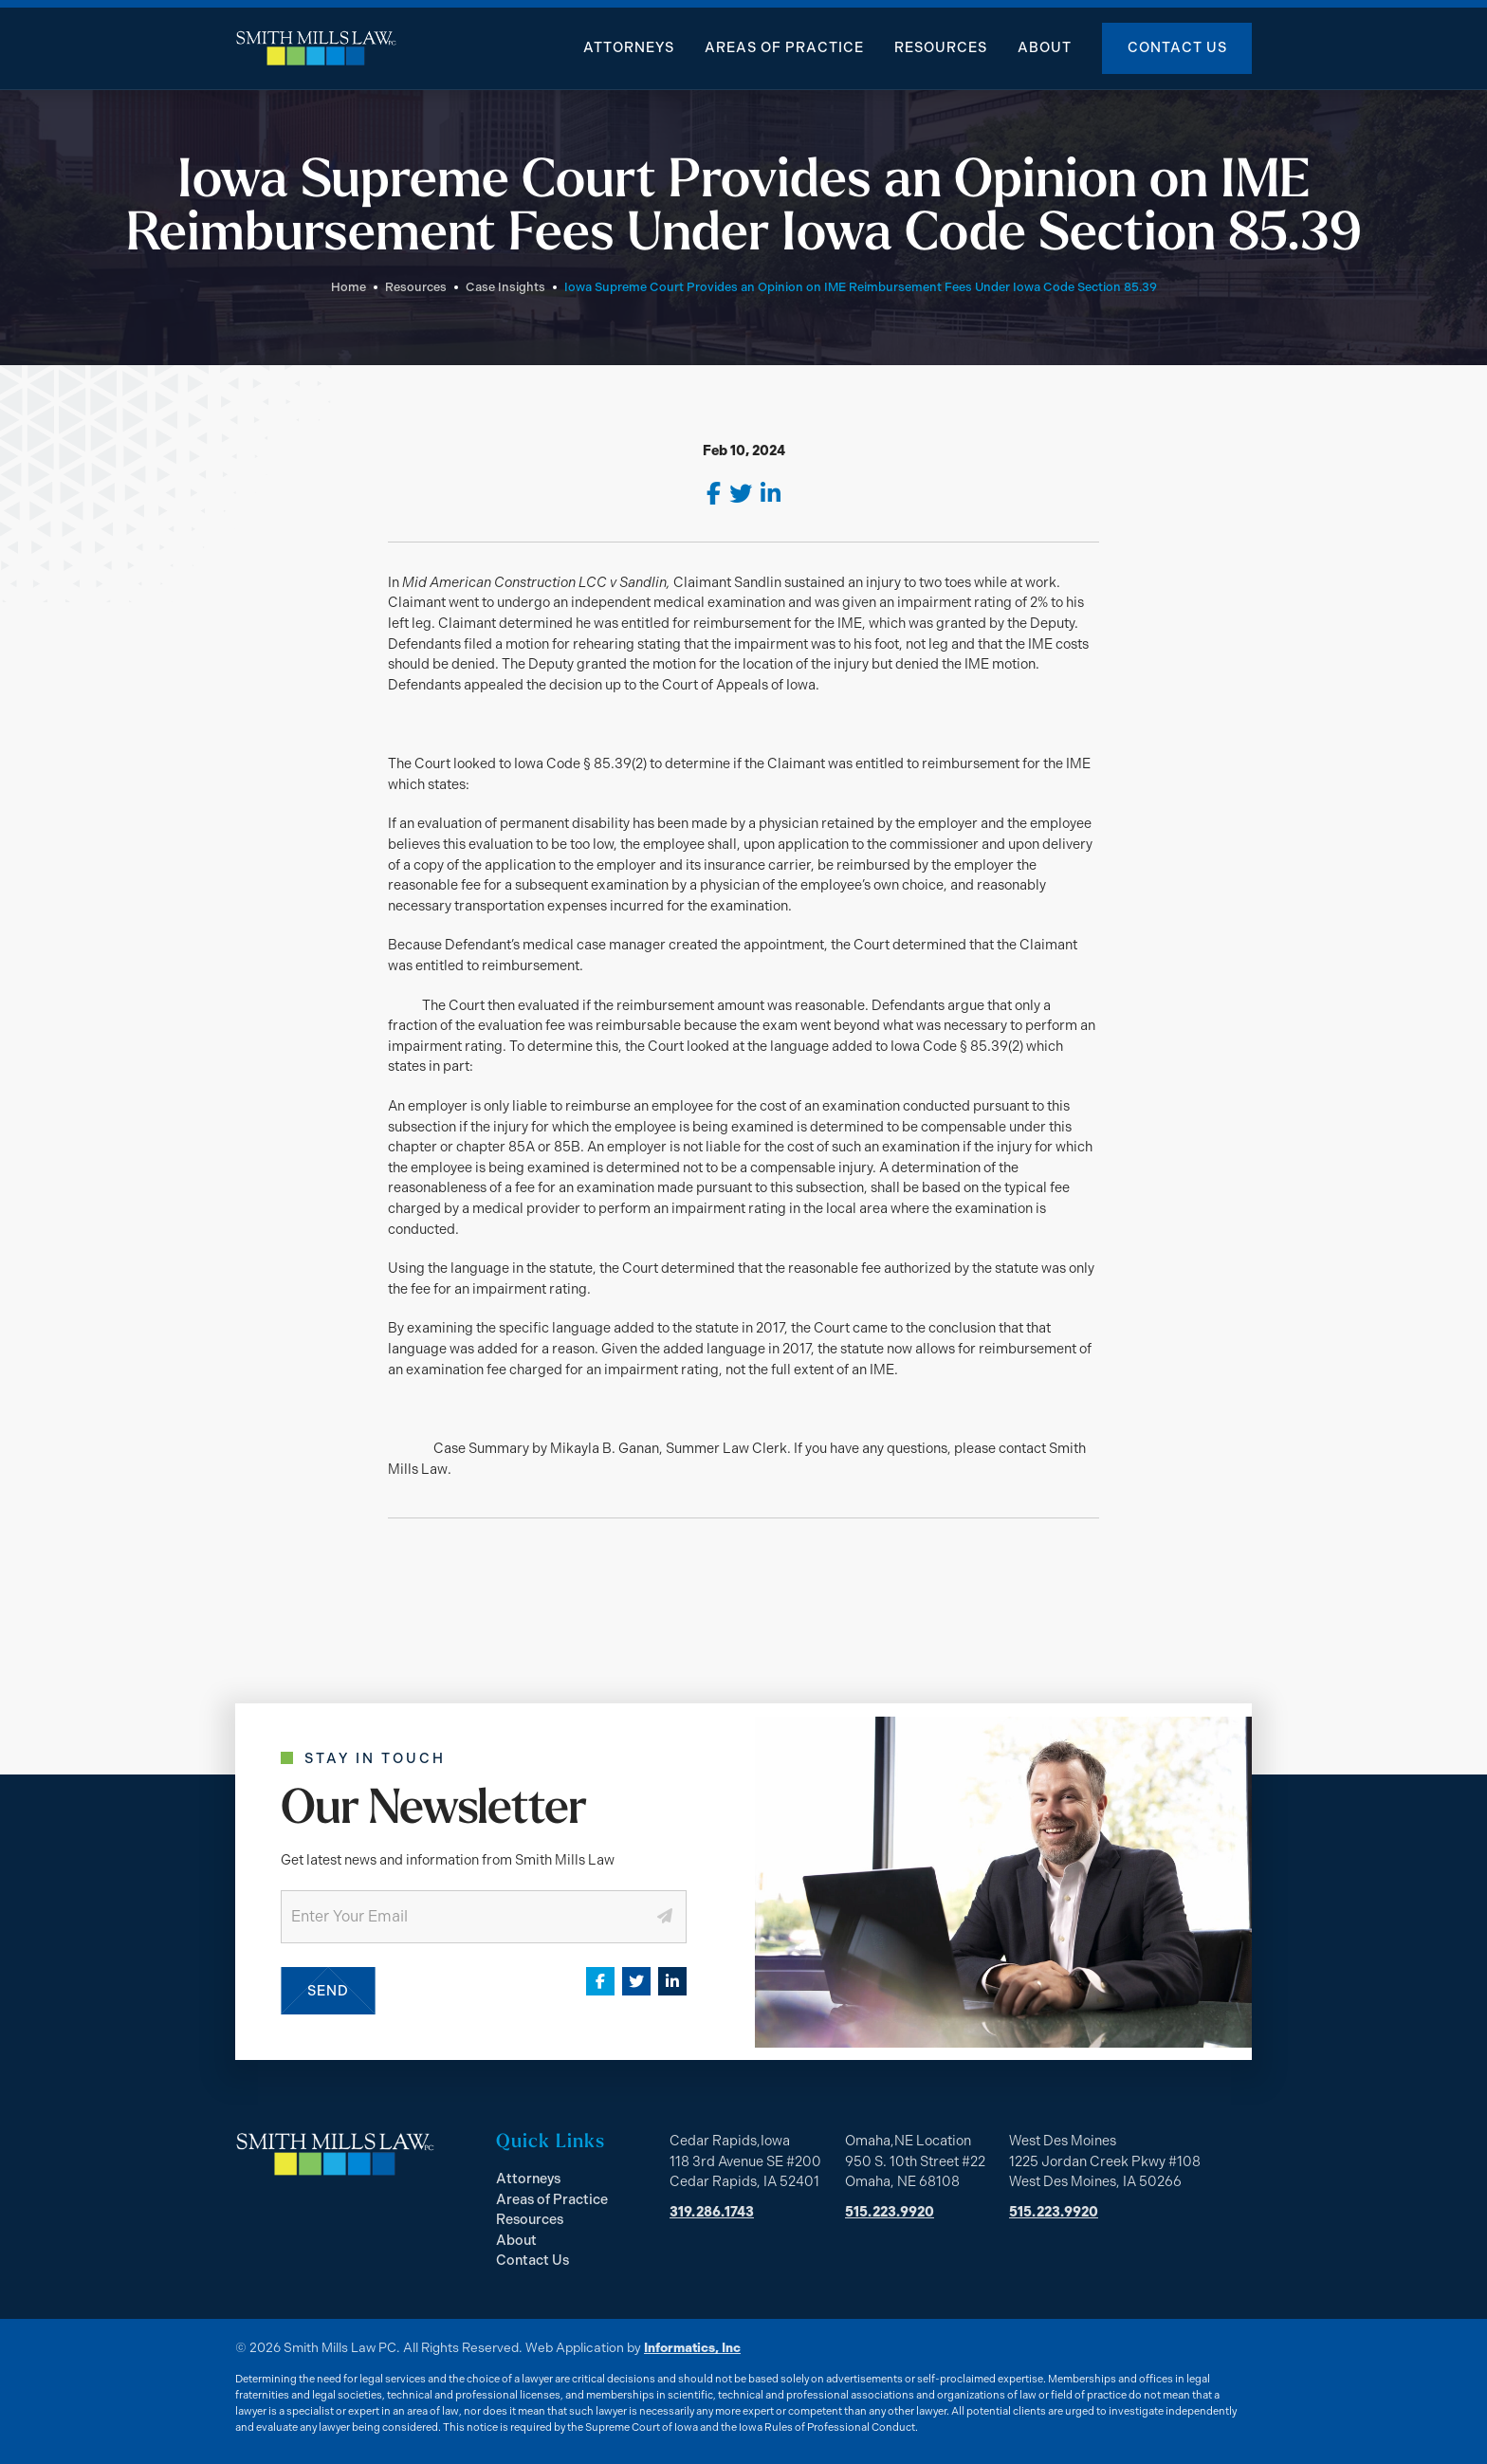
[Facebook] (714, 493)
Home (348, 287)
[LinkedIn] (770, 493)
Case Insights (505, 287)
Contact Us (1177, 47)
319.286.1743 (712, 2211)
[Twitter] (740, 493)
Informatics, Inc (692, 2347)
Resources (940, 47)
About (1045, 47)
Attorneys (628, 47)
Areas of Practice (784, 47)
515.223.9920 (889, 2211)
